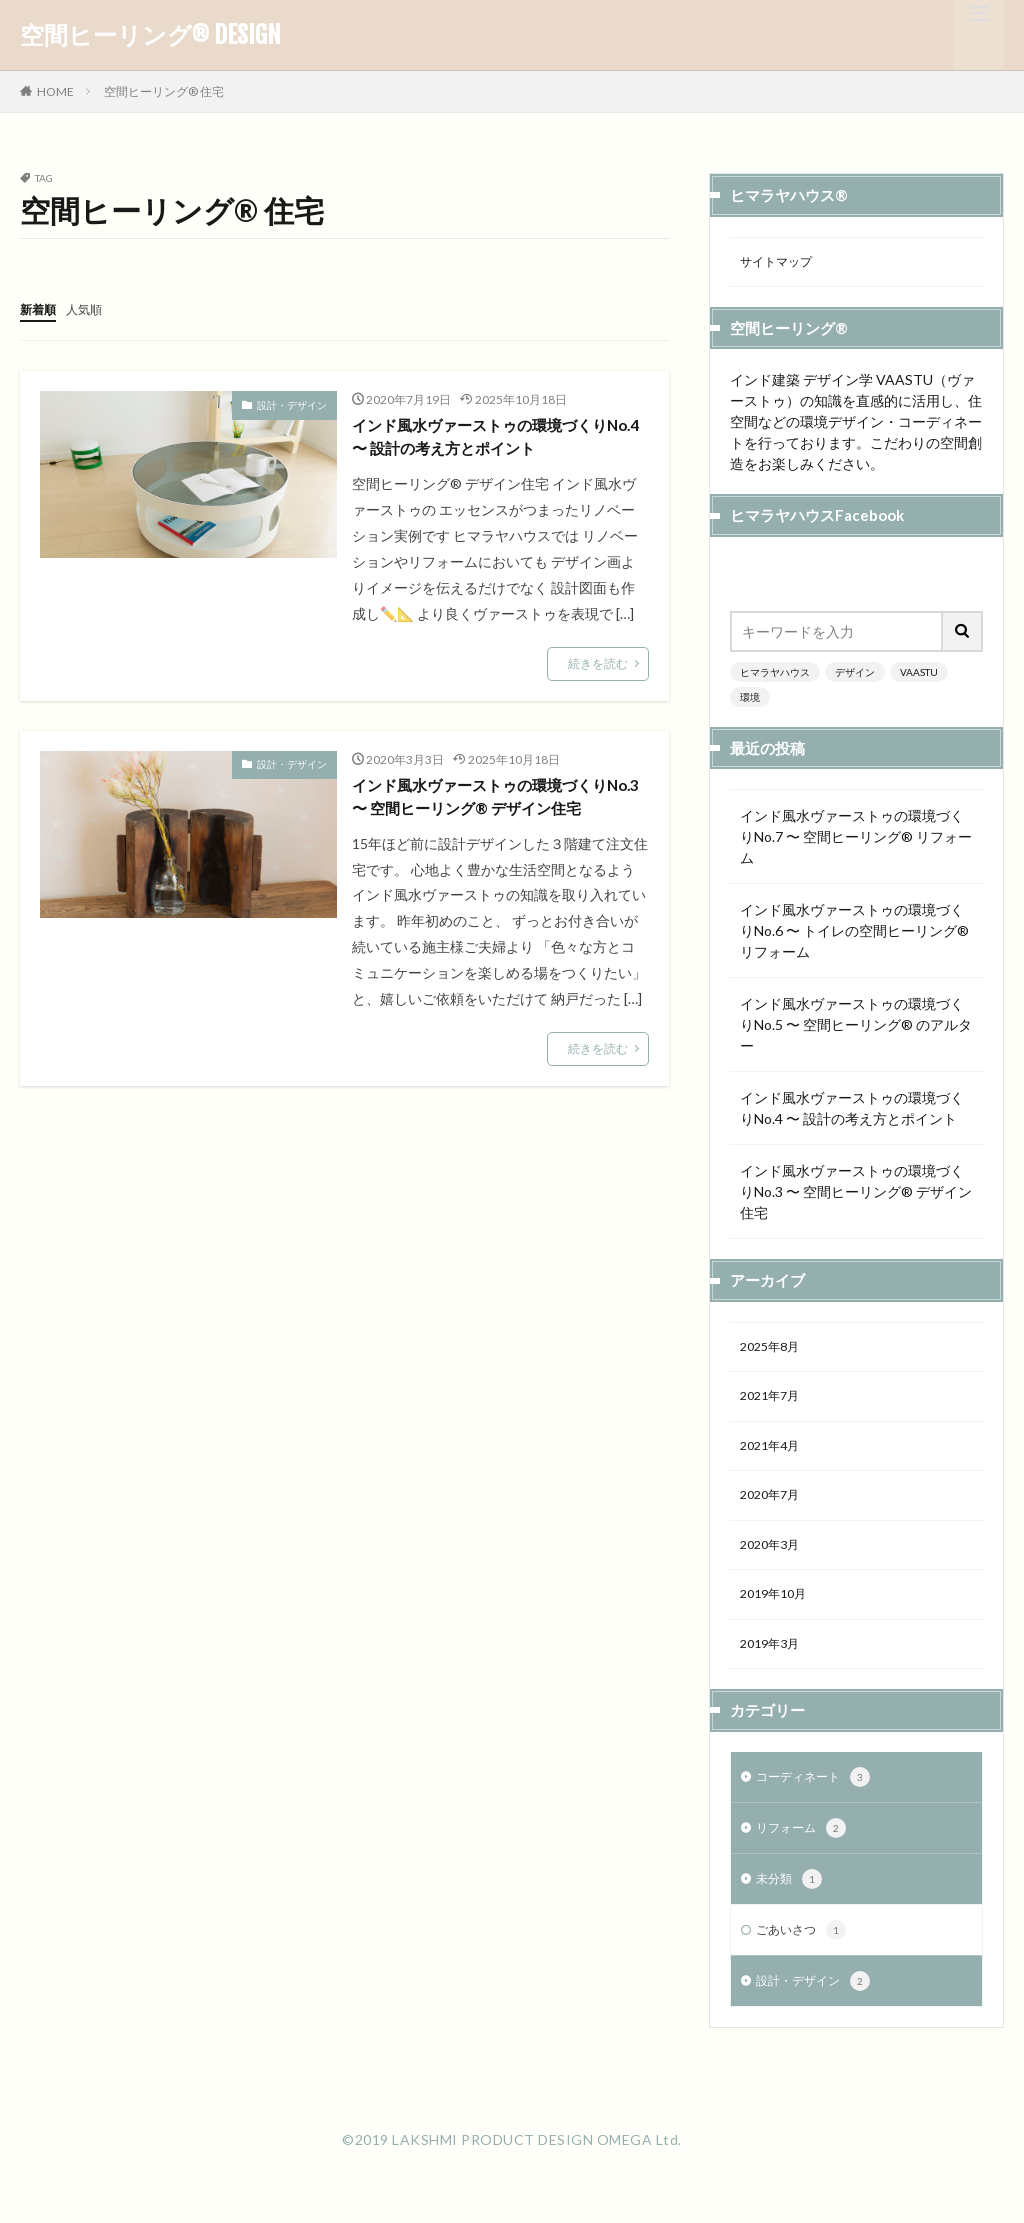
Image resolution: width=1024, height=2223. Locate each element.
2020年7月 (774, 1507)
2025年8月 (774, 1351)
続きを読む (598, 668)
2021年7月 (774, 1403)
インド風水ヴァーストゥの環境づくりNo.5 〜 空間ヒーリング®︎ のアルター (856, 1027)
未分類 (792, 1905)
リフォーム (806, 1852)
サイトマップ (782, 263)
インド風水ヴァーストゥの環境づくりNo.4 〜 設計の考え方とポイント (496, 439)
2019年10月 (778, 1611)
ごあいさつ (806, 1958)
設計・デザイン (292, 404)
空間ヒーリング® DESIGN (150, 35)
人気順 (93, 308)
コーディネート (820, 1799)
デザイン (855, 675)
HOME (55, 91)
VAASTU (919, 675)
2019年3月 (774, 1663)
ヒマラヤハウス (775, 675)
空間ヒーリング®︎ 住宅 (164, 91)
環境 (750, 700)
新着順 (41, 308)
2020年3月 (774, 1559)
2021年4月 (774, 1455)
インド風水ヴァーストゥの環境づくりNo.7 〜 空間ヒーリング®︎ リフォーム (856, 839)
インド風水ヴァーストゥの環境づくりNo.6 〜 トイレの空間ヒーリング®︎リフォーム (854, 933)
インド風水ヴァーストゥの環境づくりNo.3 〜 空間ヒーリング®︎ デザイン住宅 (500, 819)
